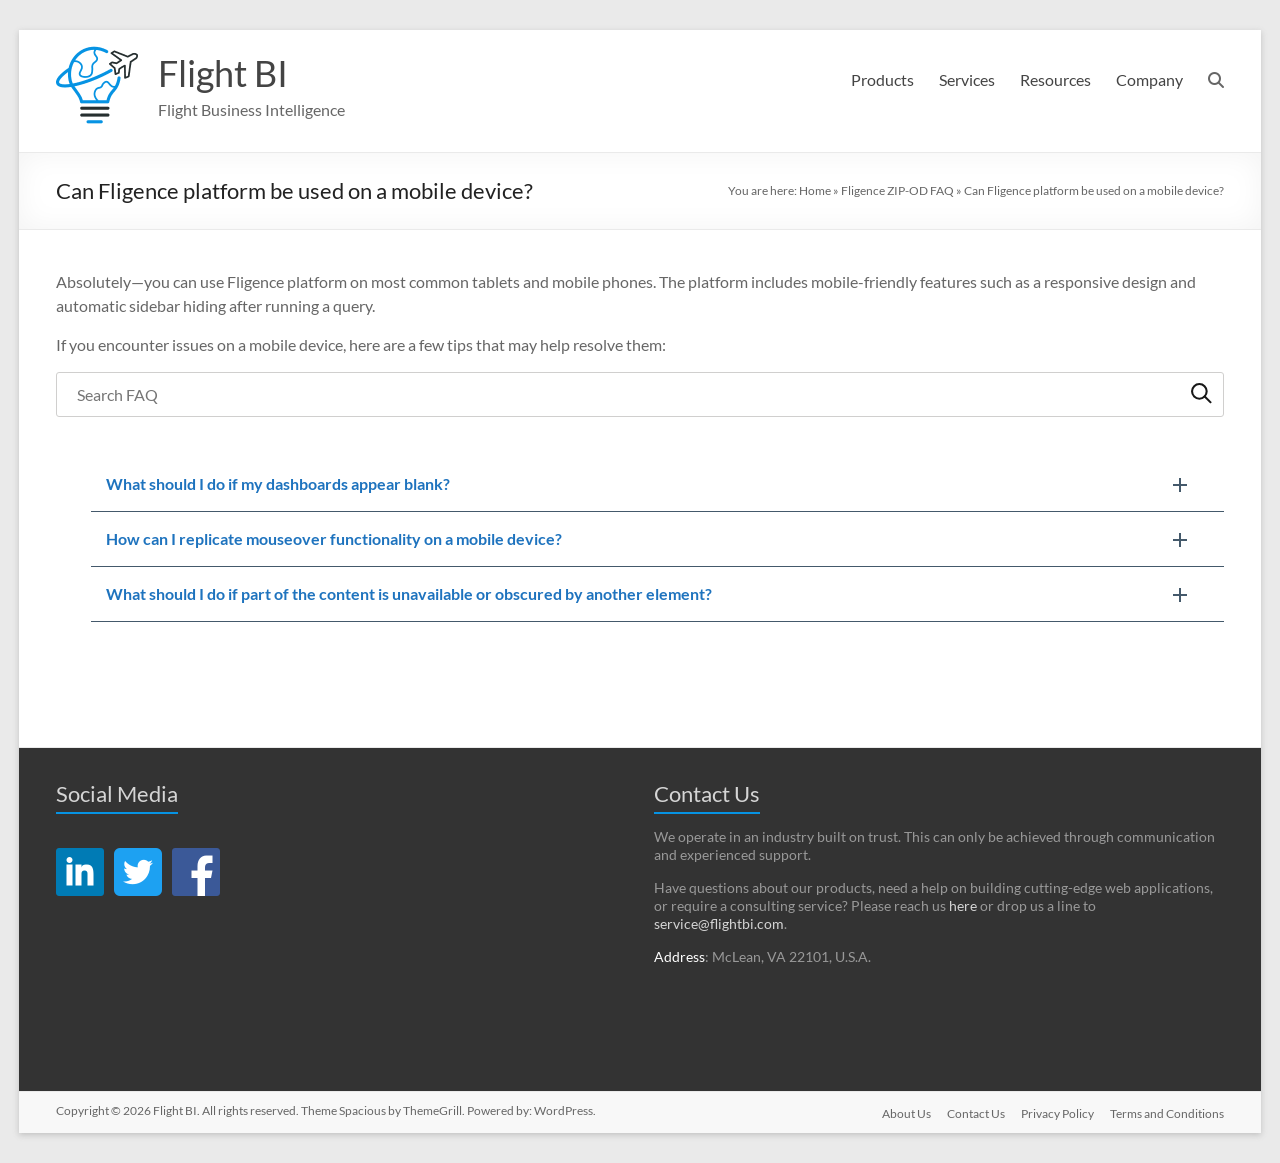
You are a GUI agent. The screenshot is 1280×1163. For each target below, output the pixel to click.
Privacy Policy (1057, 1113)
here (963, 905)
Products (882, 79)
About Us (906, 1113)
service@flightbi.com (719, 923)
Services (967, 79)
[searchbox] (639, 394)
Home (815, 190)
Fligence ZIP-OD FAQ (897, 190)
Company (1149, 79)
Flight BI (223, 73)
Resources (1055, 79)
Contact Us (976, 1113)
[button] (657, 484)
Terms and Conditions (1167, 1113)
